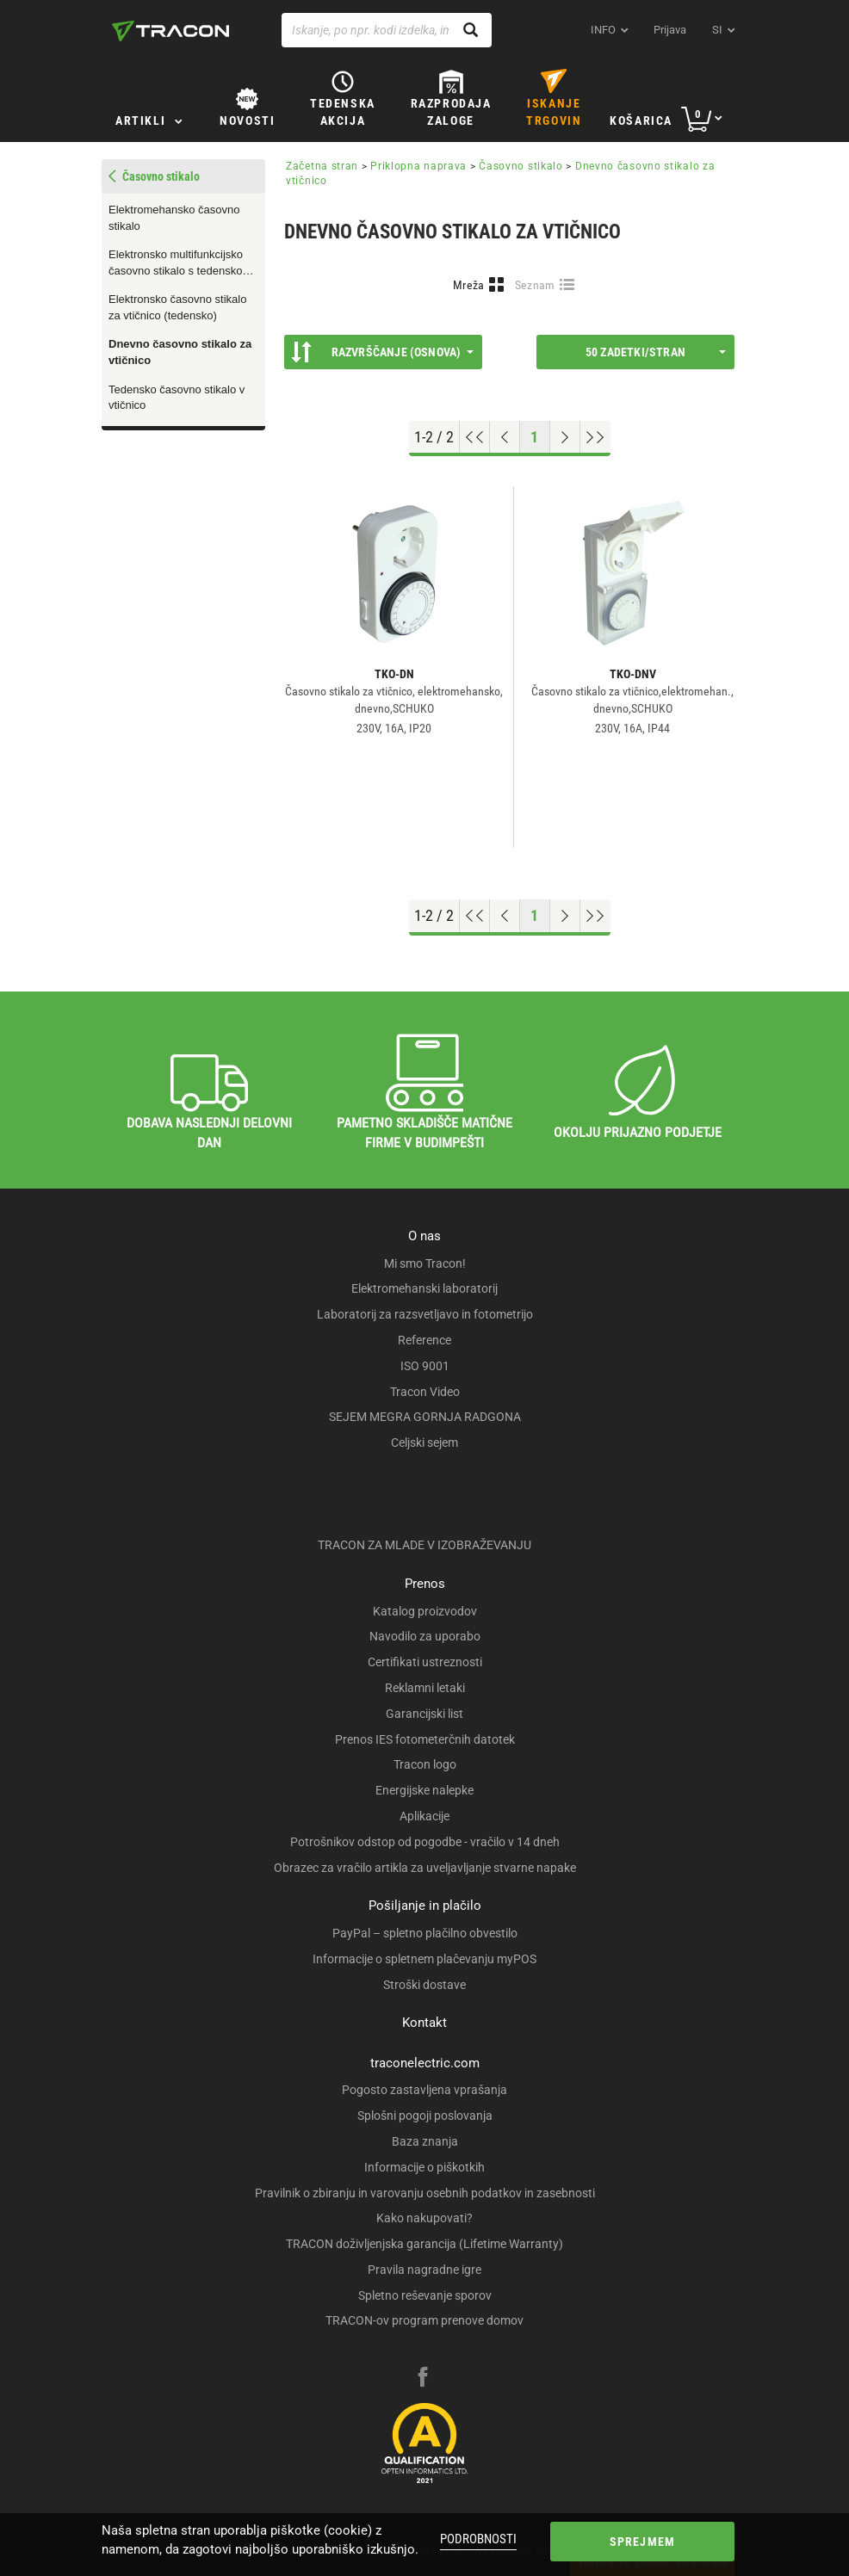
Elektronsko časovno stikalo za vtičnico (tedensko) (177, 307)
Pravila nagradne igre (424, 2269)
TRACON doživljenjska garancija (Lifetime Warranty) (424, 2244)
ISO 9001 (424, 1366)
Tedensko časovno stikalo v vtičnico (176, 397)
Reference (424, 1340)
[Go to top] (475, 437)
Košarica (641, 120)
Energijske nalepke (424, 1790)
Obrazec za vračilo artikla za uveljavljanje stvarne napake (425, 1868)
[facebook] (423, 2379)
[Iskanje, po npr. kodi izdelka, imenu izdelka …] (387, 30)
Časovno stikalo (521, 166)
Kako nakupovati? (424, 2218)
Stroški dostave (424, 1985)
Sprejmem (643, 2541)
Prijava (670, 29)
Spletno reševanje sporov (425, 2295)
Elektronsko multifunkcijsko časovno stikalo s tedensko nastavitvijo (175, 263)
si (717, 29)
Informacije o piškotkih (424, 2167)
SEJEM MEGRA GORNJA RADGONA (425, 1417)
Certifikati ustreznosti (425, 1662)
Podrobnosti (478, 2539)
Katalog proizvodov (425, 1611)
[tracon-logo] (170, 31)
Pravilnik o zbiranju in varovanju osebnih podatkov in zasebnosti (425, 2193)
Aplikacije (424, 1816)
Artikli (140, 120)
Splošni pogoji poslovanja (425, 2115)
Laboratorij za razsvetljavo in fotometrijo (425, 1314)
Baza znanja (425, 2141)
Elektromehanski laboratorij (424, 1288)
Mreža (469, 285)
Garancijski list (424, 1713)
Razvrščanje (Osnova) (382, 352)
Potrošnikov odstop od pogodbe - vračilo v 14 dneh (425, 1842)
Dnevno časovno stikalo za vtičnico (179, 352)
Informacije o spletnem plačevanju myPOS (424, 1959)
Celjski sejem (424, 1442)
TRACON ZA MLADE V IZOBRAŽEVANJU (424, 1545)
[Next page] (565, 437)
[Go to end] (595, 437)
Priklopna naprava (418, 166)
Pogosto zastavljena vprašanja (424, 2090)
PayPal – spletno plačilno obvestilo (424, 1933)
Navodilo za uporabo (424, 1636)
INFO (603, 29)
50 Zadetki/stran (656, 352)
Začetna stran (322, 166)
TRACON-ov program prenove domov (424, 2320)
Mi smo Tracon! (425, 1263)
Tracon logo (425, 1764)
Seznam (535, 285)
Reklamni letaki (425, 1688)
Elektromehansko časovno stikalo (173, 217)
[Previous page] (505, 437)
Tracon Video (425, 1392)
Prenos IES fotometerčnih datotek (425, 1739)
